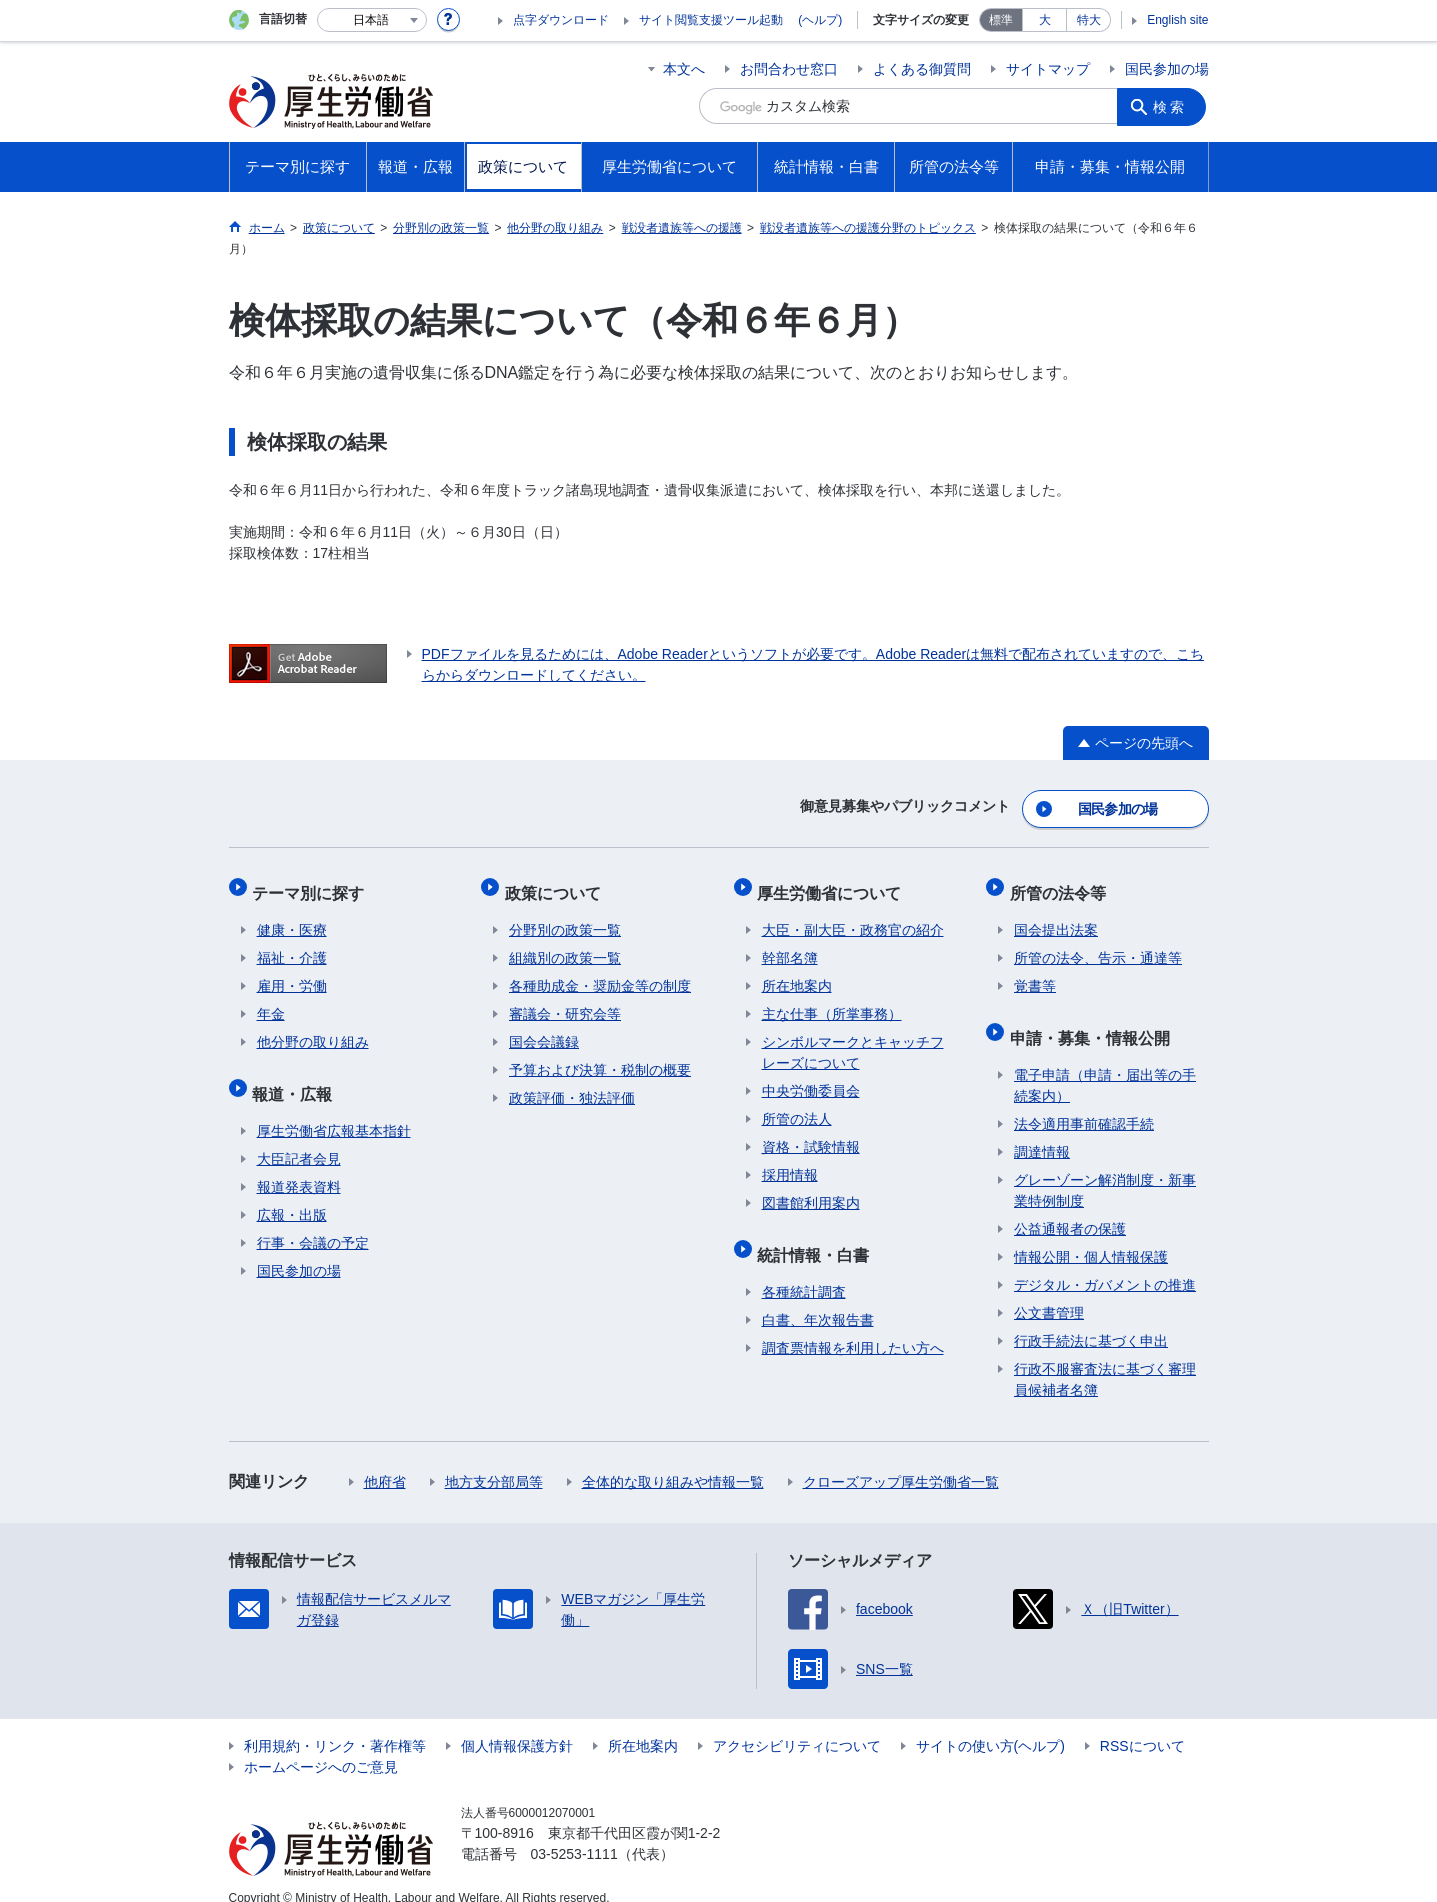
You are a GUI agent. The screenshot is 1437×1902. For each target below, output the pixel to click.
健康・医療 (292, 917)
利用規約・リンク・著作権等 (335, 1724)
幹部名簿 (790, 945)
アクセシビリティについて (797, 1724)
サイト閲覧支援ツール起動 (711, 20)
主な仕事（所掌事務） (832, 1001)
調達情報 (1042, 1130)
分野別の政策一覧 (565, 917)
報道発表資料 (299, 1165)
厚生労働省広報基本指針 (334, 1109)
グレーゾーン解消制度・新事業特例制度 (1105, 1168)
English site (1177, 20)
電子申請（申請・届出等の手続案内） (1105, 1063)
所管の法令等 (1062, 883)
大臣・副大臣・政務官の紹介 (853, 917)
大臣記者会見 (299, 1137)
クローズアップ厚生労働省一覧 (901, 1460)
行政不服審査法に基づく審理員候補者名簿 (1105, 1357)
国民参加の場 (1167, 69)
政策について (557, 883)
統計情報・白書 (818, 1236)
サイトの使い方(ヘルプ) (990, 1724)
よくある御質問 (922, 69)
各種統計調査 (804, 1270)
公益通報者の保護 (1070, 1207)
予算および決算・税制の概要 (600, 1057)
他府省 (385, 1460)
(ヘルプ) (820, 20)
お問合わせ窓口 (789, 69)
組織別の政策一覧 (565, 945)
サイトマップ (1048, 69)
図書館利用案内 (811, 1190)
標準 (1001, 20)
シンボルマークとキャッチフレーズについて (853, 1039)
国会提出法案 (1056, 917)
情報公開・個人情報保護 (1091, 1235)
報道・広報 (297, 1075)
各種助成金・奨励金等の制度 (600, 973)
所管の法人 (797, 1106)
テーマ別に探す (313, 883)
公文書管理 (1049, 1291)
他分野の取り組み (313, 1029)
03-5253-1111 (574, 1832)
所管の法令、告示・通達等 (1098, 945)
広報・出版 (292, 1193)
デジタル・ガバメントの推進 (1105, 1263)
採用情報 (790, 1162)
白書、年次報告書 (818, 1298)
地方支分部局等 (494, 1460)
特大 (1089, 20)
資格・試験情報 (811, 1134)
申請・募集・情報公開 (1094, 1019)
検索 (1173, 106)
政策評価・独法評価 (572, 1085)
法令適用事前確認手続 (1084, 1102)
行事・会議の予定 (313, 1221)
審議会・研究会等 (565, 1001)
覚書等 (1035, 973)
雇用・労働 (292, 973)
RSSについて (1142, 1724)
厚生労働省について (834, 883)
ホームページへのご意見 (321, 1745)
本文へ (684, 69)
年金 (271, 1001)
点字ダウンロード (561, 20)
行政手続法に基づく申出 (1091, 1319)
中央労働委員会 (811, 1078)
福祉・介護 (292, 945)
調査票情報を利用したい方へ (853, 1326)
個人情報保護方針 (517, 1724)
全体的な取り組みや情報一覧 (673, 1460)
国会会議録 (544, 1029)
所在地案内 (797, 973)
